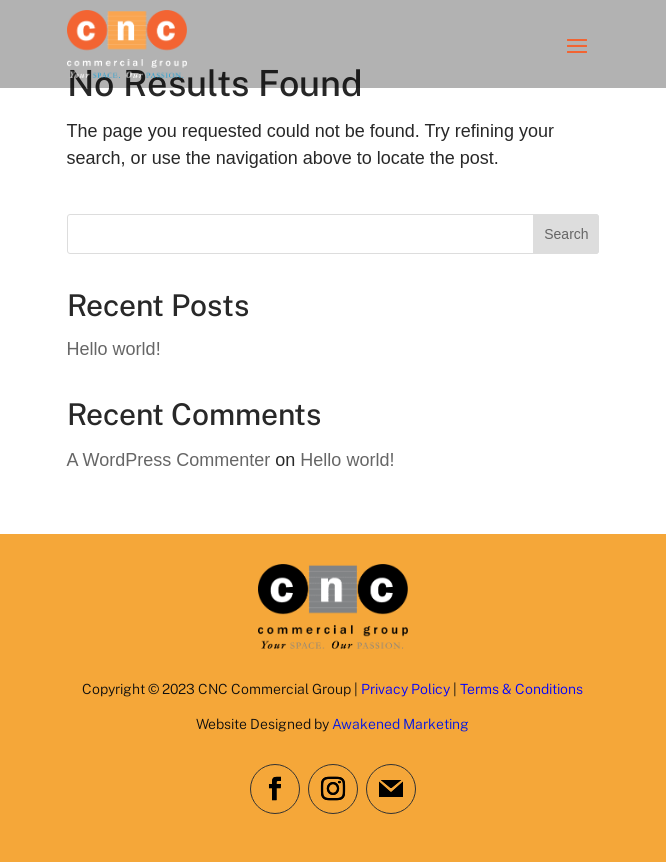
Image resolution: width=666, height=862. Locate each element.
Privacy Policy (405, 689)
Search (566, 234)
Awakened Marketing (400, 724)
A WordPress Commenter (169, 460)
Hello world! (114, 349)
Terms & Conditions (521, 689)
